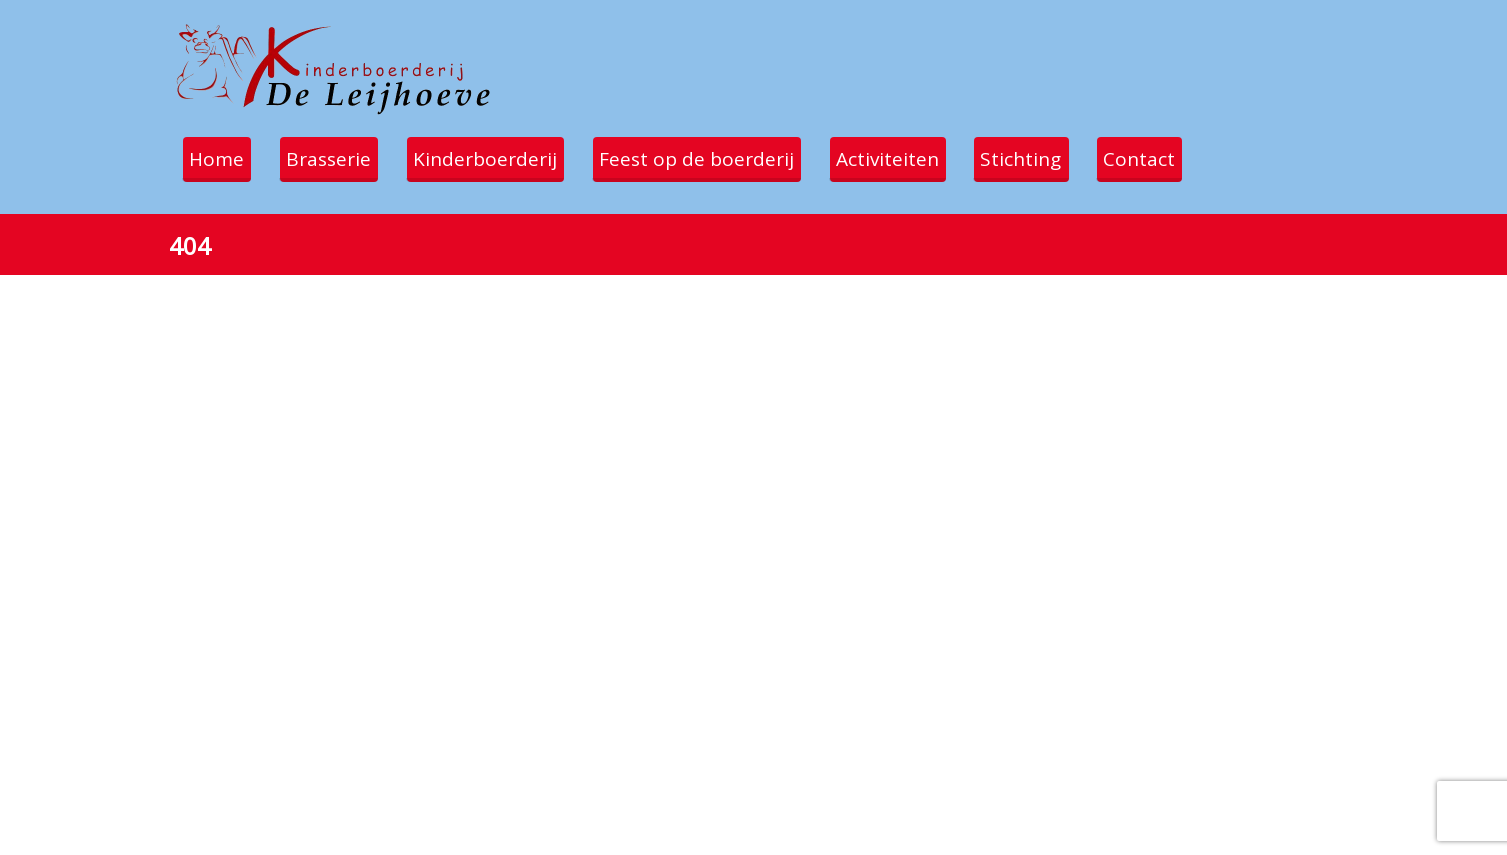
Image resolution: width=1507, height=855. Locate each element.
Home (219, 159)
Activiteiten (906, 159)
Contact (1167, 159)
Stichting (1044, 159)
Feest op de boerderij (711, 159)
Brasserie (335, 159)
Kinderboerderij (496, 159)
